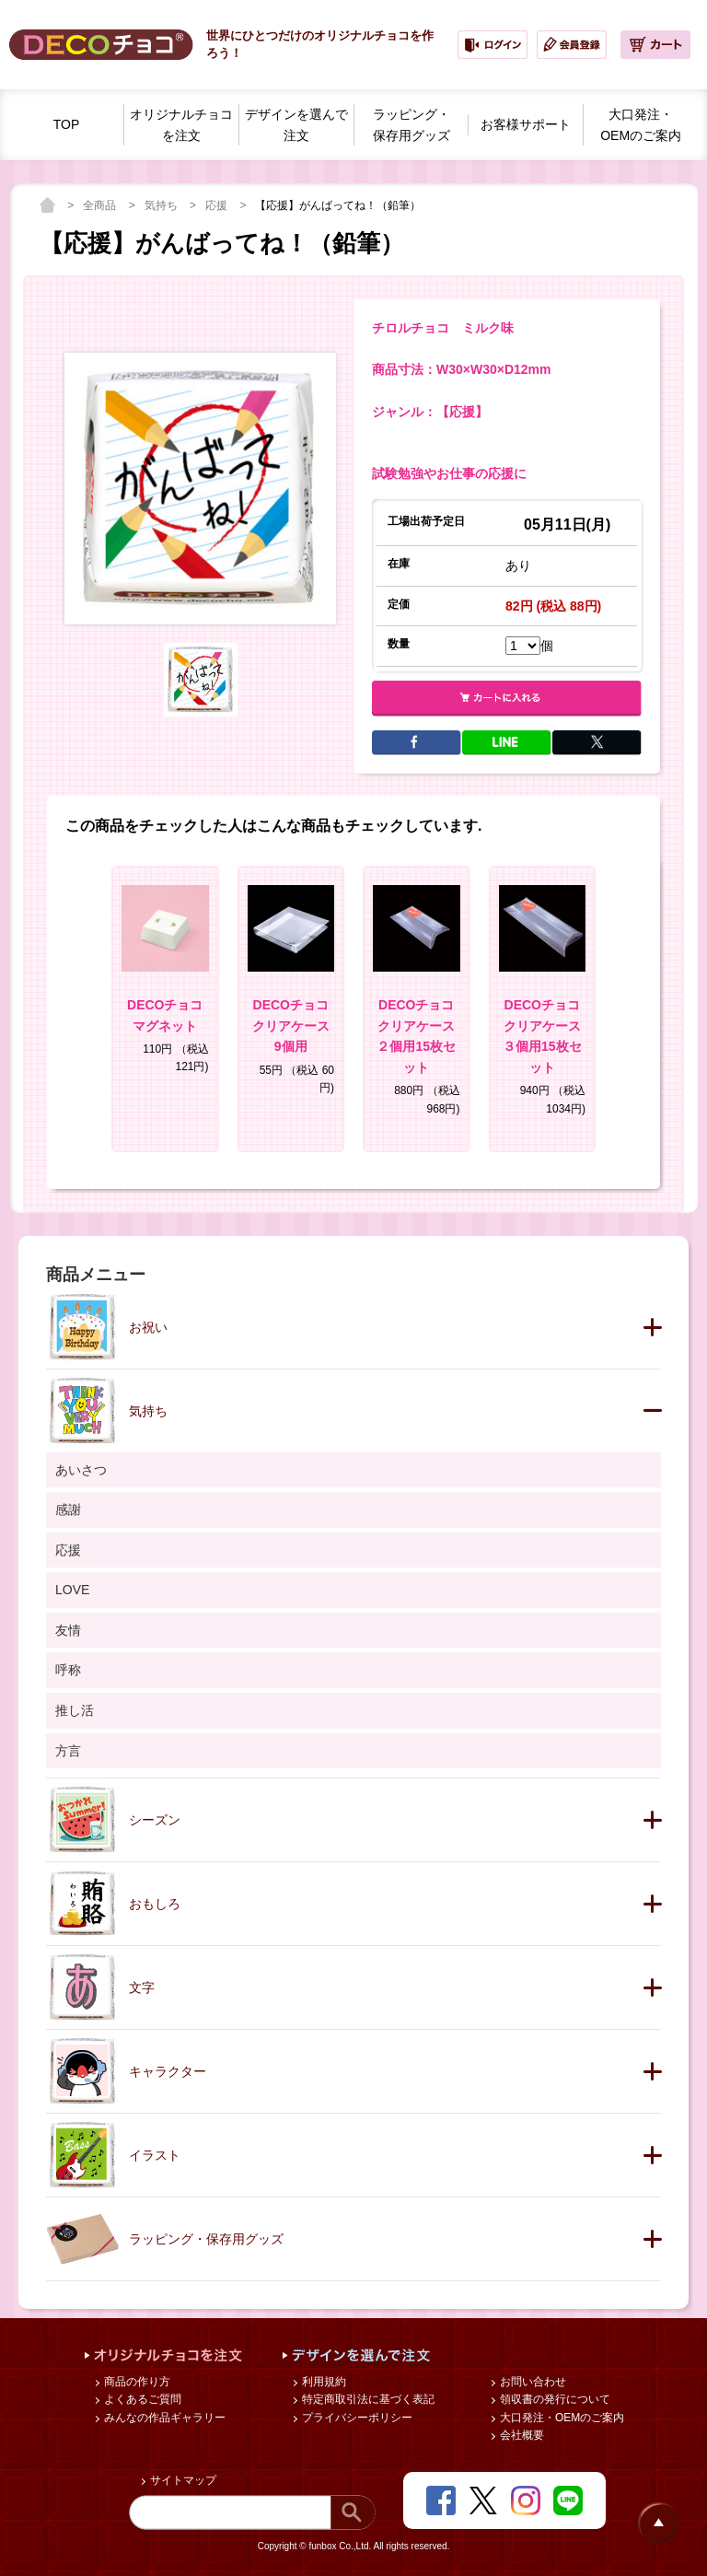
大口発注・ (640, 126)
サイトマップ (181, 2480)
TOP (66, 124)
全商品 (101, 205)
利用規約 (322, 2381)
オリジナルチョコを (181, 126)
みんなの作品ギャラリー (163, 2417)
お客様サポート (526, 124)
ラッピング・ (411, 126)
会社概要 (520, 2435)
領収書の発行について (553, 2399)
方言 (68, 1750)
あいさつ (81, 1470)
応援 (217, 205)
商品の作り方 (135, 2381)
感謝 (68, 1509)
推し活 (74, 1710)
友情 (68, 1630)
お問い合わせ (531, 2381)
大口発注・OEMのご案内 (561, 2417)
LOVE (72, 1589)
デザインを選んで (296, 126)
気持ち (162, 205)
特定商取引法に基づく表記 (367, 2399)
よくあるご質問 (141, 2399)
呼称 (68, 1669)
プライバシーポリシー (355, 2417)
